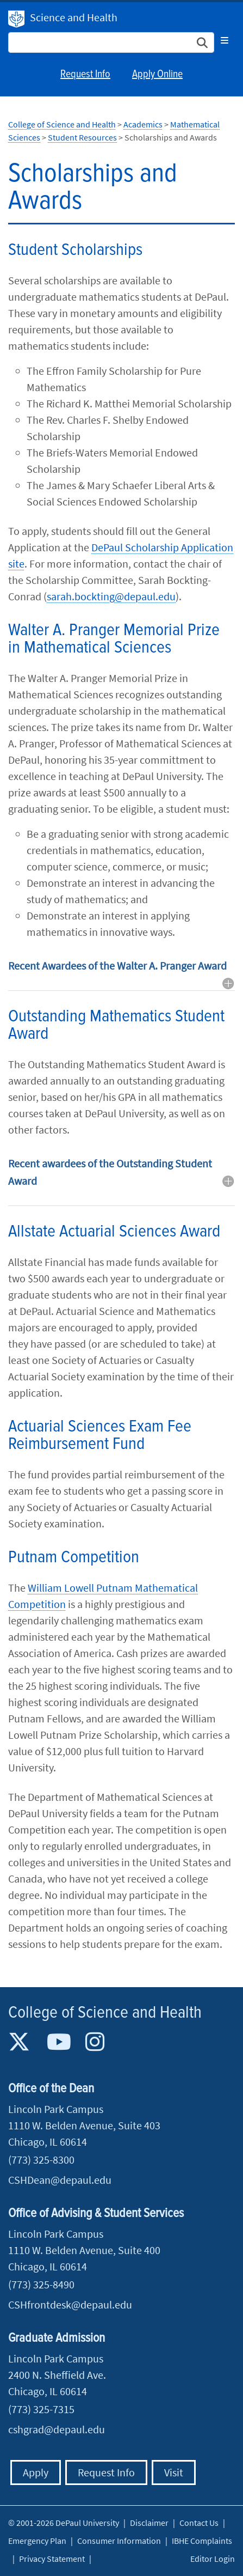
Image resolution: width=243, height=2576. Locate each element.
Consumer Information (119, 2540)
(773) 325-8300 (41, 2159)
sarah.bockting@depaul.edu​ (111, 596)
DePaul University (16, 19)
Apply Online (157, 75)
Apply (35, 2472)
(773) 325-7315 (41, 2409)
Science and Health (73, 17)
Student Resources (82, 137)
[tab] (121, 974)
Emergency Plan (37, 2540)
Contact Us (199, 2522)
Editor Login (212, 2558)
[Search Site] (111, 42)
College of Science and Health (62, 124)
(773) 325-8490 (41, 2284)
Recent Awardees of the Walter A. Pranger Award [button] (117, 965)
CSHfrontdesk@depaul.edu (70, 2304)
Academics (143, 124)
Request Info (85, 75)
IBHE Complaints (202, 2540)
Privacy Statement (52, 2558)
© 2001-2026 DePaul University (63, 2522)
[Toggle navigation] (224, 40)
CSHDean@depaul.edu (59, 2180)
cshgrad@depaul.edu (56, 2429)
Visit (173, 2472)
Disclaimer (149, 2522)
